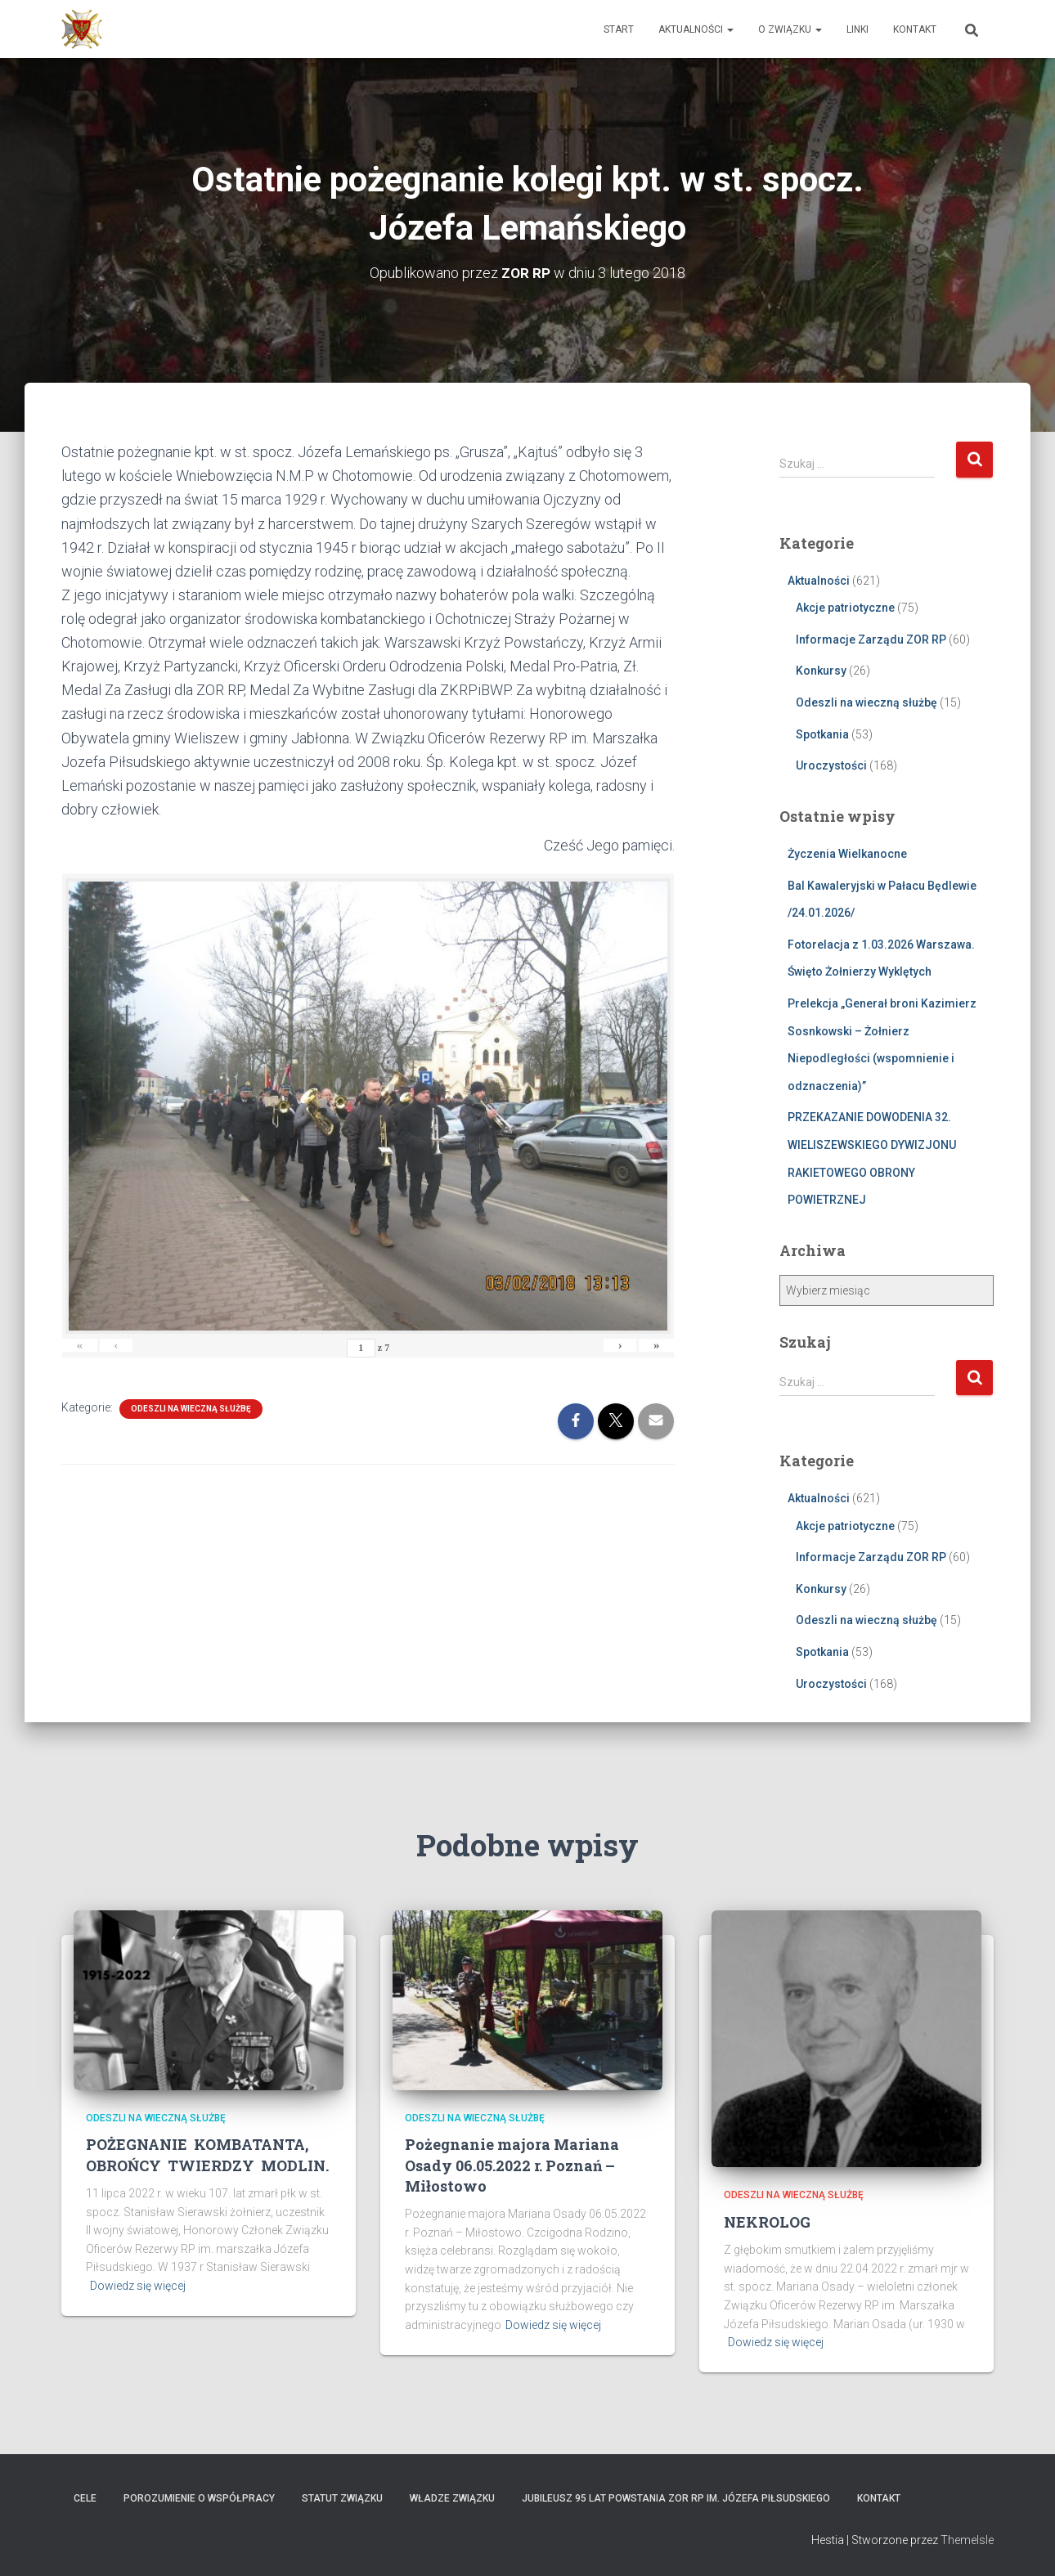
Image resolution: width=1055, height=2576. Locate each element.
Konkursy (821, 670)
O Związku (790, 29)
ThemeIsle (967, 2540)
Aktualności (696, 29)
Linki (857, 29)
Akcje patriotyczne (845, 607)
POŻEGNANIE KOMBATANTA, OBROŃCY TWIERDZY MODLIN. (207, 2154)
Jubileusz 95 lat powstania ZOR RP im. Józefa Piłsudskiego (676, 2497)
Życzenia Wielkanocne (847, 852)
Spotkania (822, 733)
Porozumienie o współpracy (199, 2497)
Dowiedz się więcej (138, 2285)
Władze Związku (452, 2497)
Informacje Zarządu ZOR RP (871, 638)
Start (619, 29)
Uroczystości (831, 765)
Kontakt (914, 29)
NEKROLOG (767, 2221)
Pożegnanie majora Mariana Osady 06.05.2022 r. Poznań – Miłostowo (512, 2164)
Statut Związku (342, 2497)
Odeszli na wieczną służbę (191, 1408)
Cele (85, 2497)
